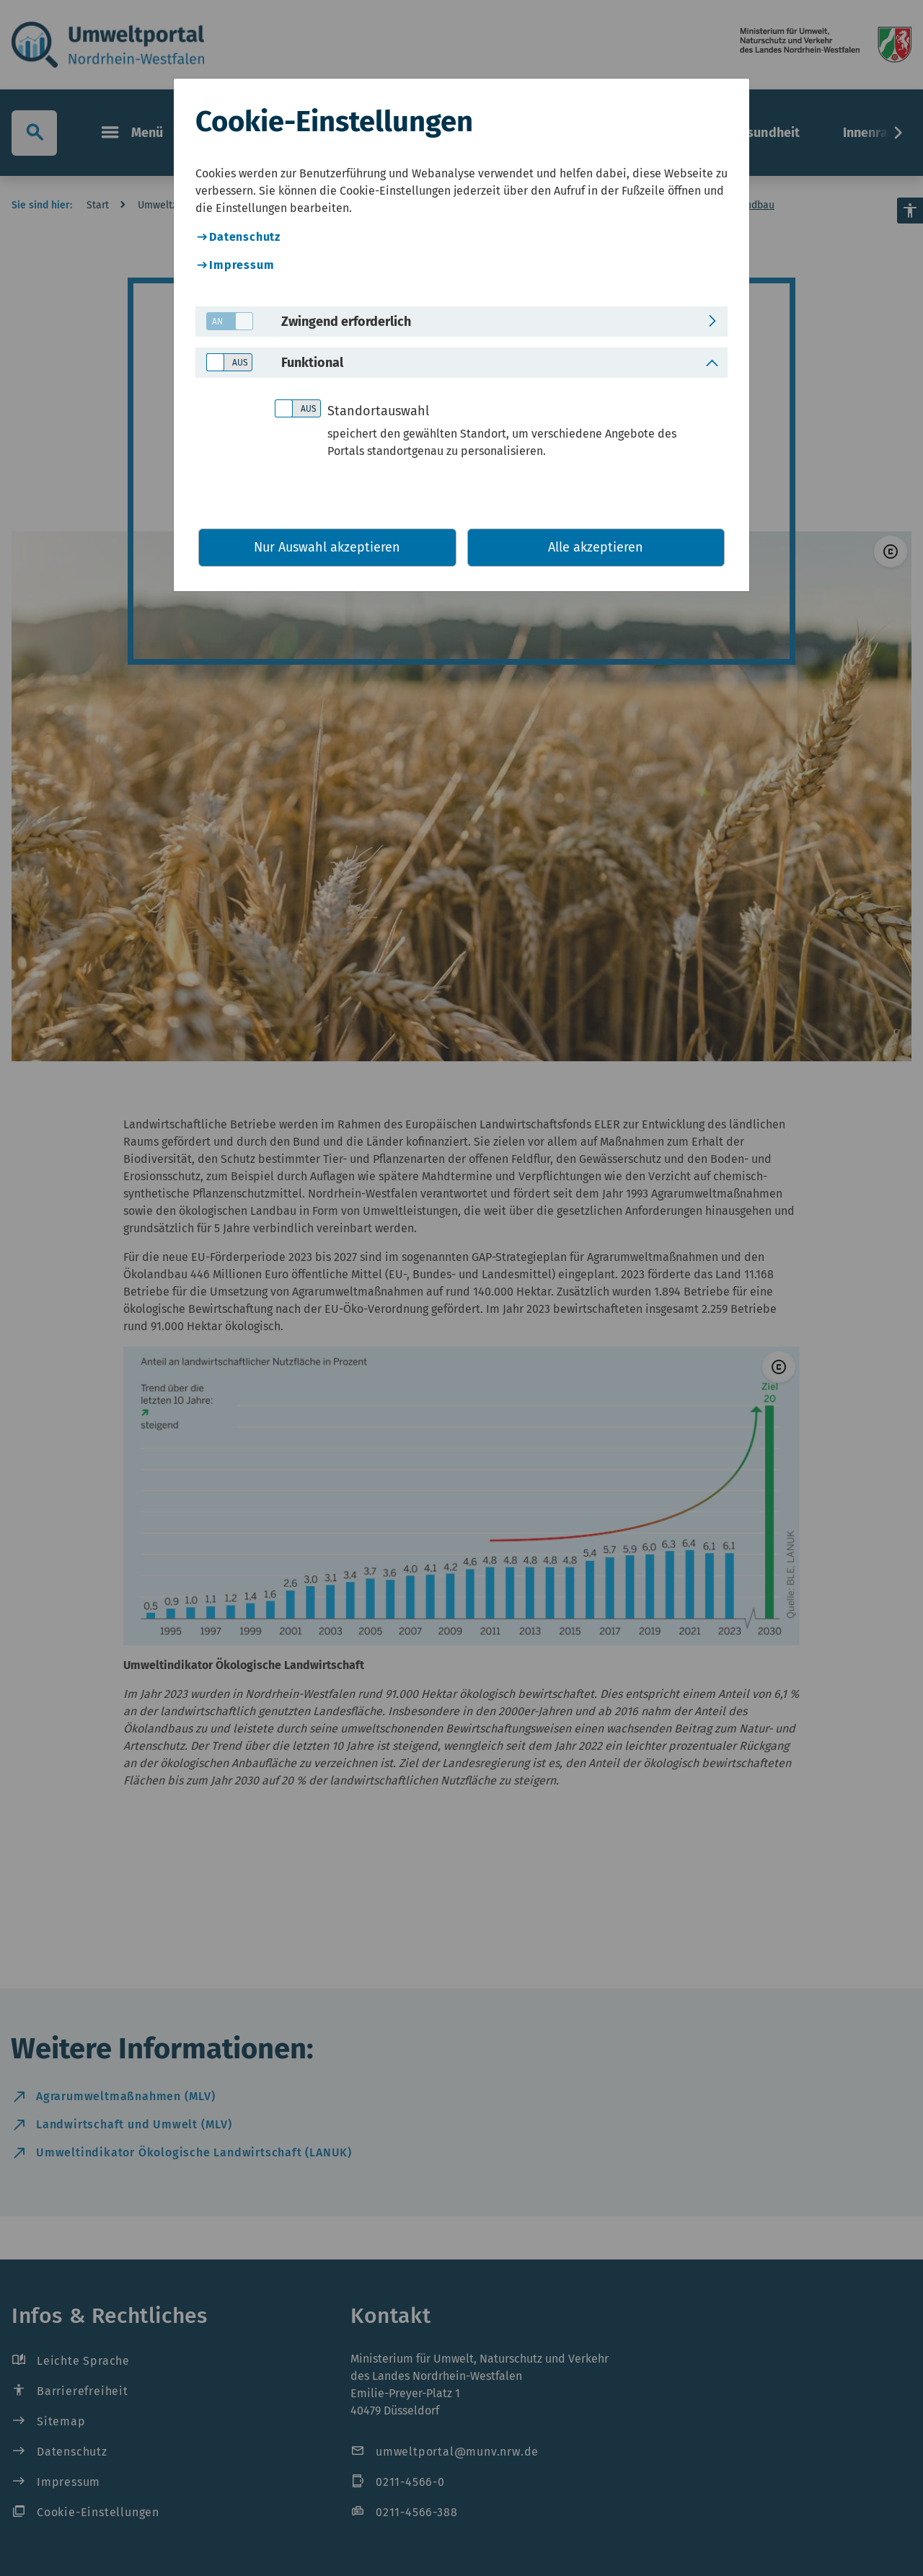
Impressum (241, 265)
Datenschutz (245, 237)
